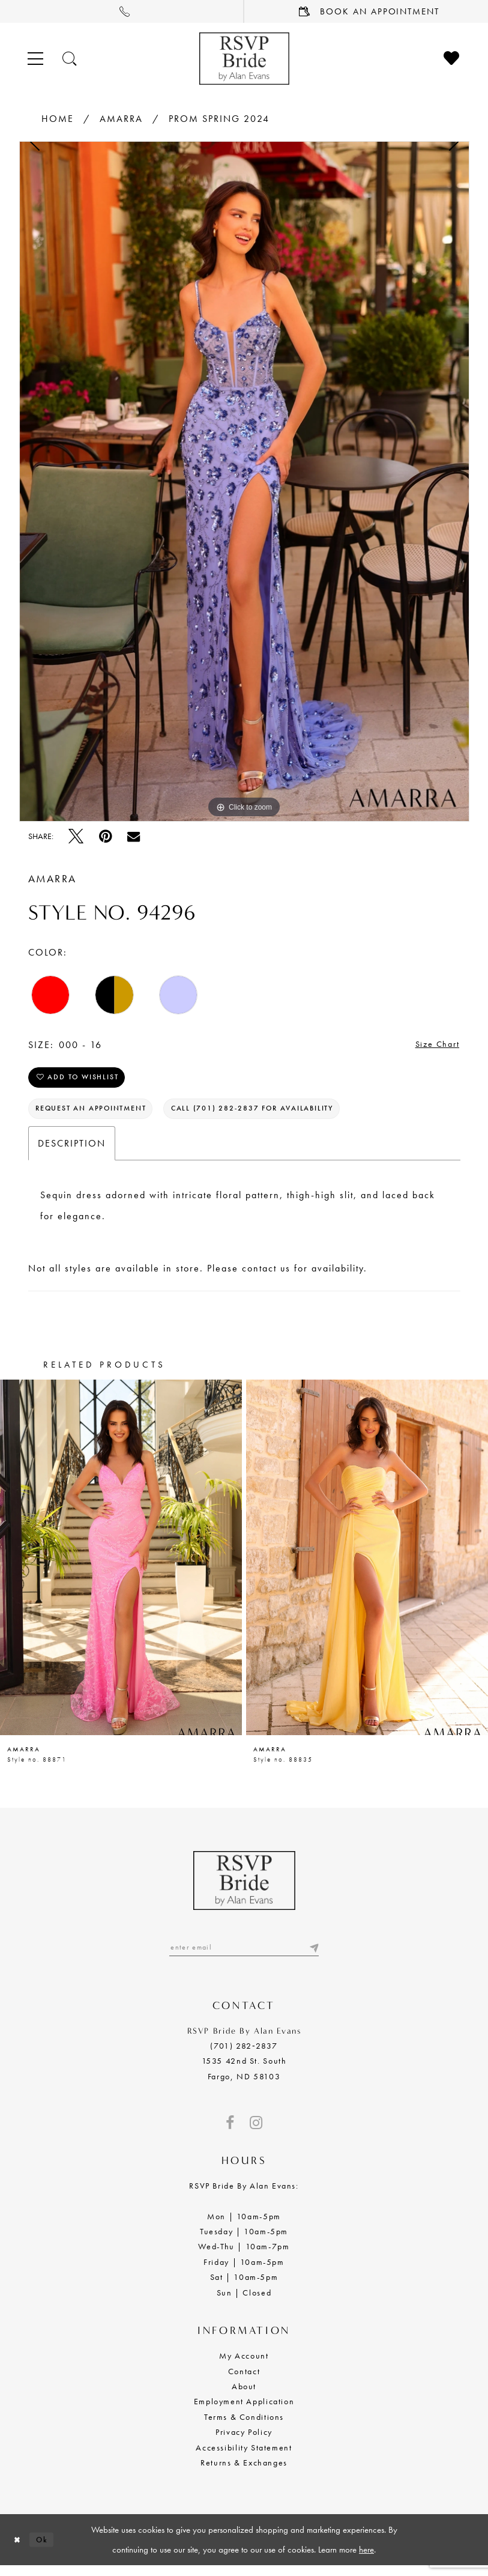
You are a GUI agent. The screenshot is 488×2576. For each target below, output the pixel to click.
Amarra (121, 118)
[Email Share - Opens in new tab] (133, 836)
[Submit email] (313, 1957)
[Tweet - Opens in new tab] (75, 836)
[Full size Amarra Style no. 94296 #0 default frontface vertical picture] (244, 481)
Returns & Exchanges (244, 2472)
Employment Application (244, 2411)
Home (57, 118)
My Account (243, 2365)
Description (72, 1151)
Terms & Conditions (244, 2427)
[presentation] (121, 1566)
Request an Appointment (98, 1116)
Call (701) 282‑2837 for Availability (274, 1116)
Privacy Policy (244, 2442)
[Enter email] (244, 1957)
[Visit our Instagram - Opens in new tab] (256, 2133)
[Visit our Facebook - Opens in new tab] (230, 2133)
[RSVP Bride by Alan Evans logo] (244, 58)
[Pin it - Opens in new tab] (105, 836)
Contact (244, 2381)
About (244, 2396)
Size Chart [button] (434, 1045)
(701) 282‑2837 (243, 2055)
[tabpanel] (244, 481)
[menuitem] (122, 11)
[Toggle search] (70, 58)
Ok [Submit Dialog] (46, 2550)
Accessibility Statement (244, 2457)
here (366, 2560)
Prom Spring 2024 (219, 118)
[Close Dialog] (18, 2549)
